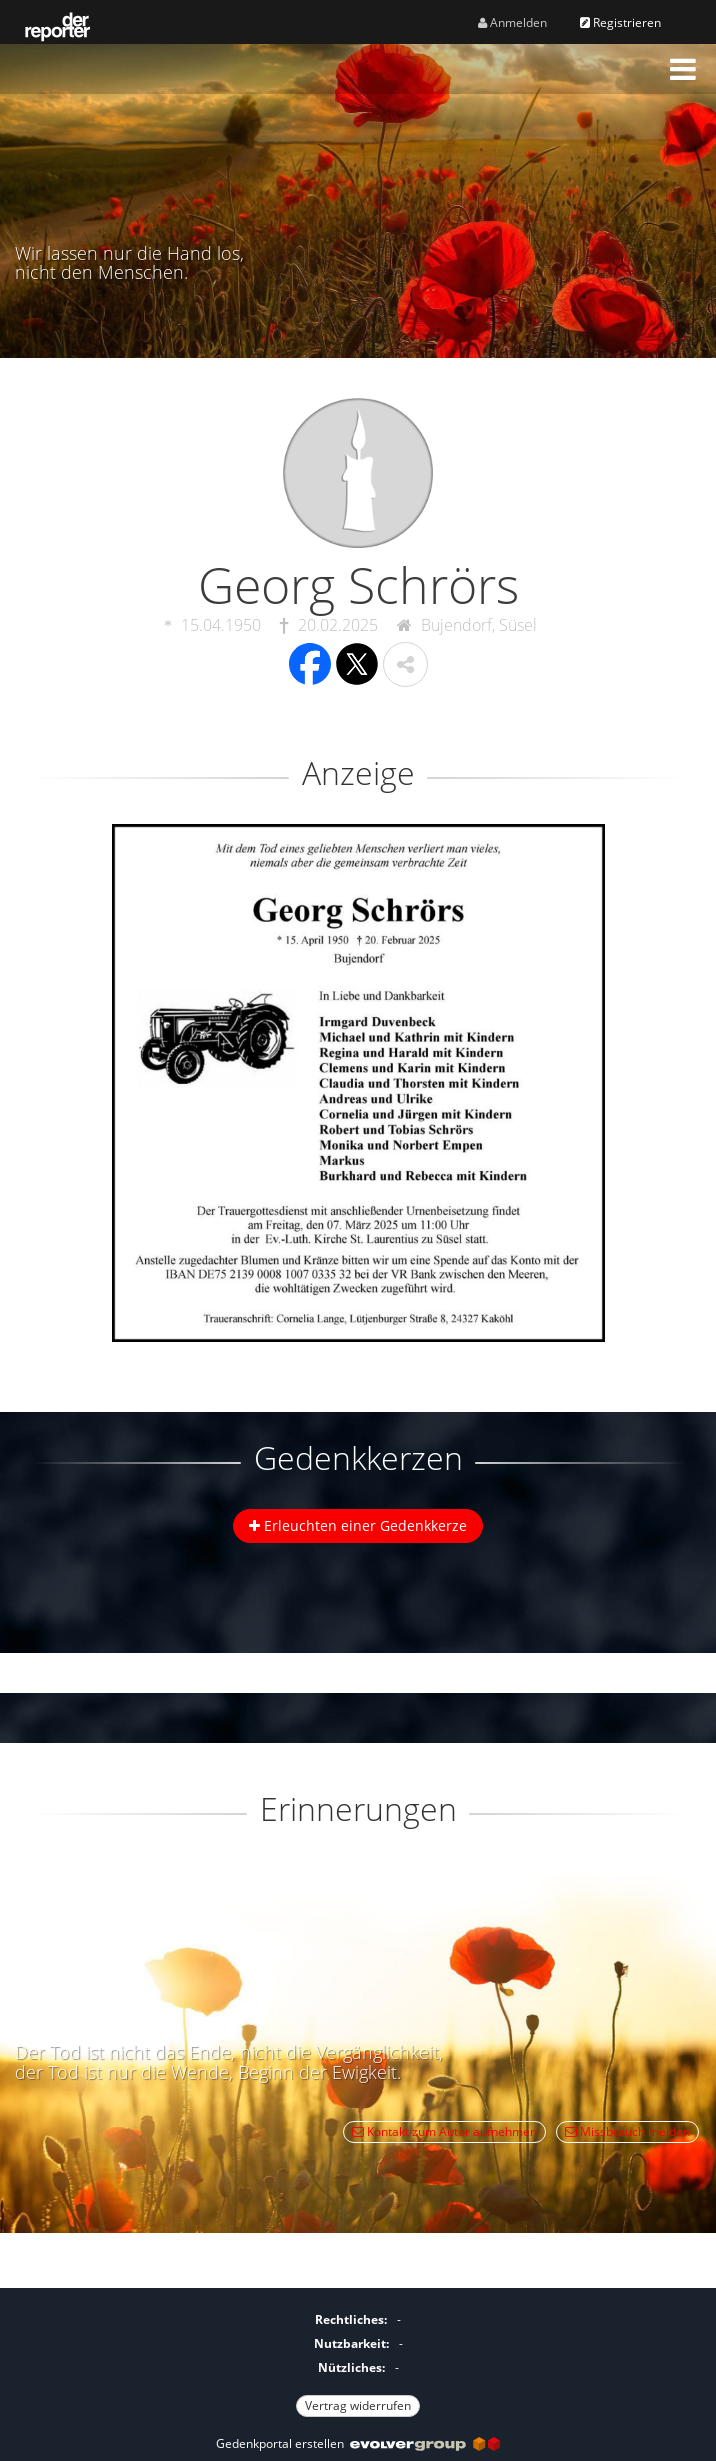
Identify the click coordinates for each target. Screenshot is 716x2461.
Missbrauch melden (627, 2131)
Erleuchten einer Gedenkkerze (358, 1525)
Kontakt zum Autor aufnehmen (444, 2131)
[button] (683, 69)
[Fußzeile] (358, 2360)
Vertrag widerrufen (358, 2405)
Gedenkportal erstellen (358, 2443)
